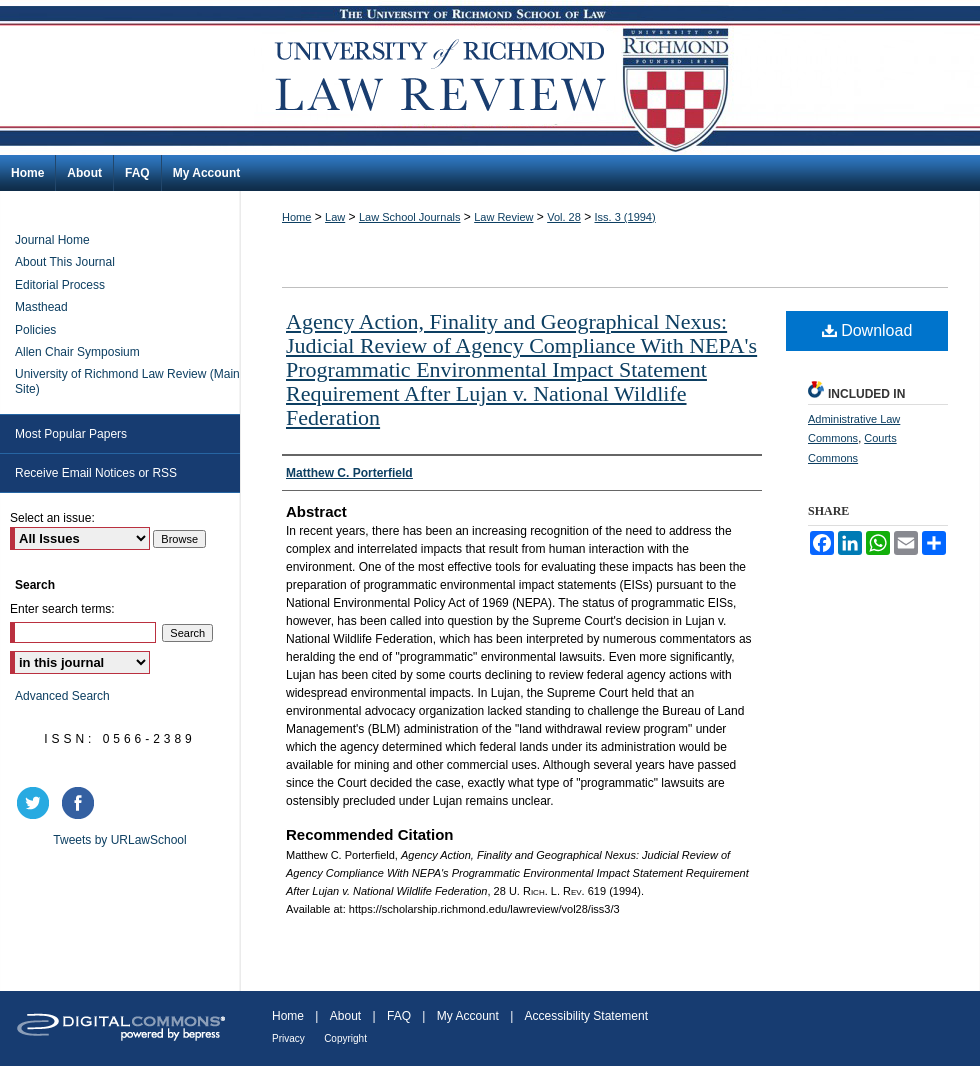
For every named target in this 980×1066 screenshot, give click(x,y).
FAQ (399, 1016)
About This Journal (65, 262)
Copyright (345, 1038)
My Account (468, 1016)
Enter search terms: (62, 609)
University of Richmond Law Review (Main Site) (127, 381)
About (345, 1016)
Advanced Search (62, 696)
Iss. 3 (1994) (625, 217)
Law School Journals (410, 217)
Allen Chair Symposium (77, 352)
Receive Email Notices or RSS (96, 473)
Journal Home (52, 240)
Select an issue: (52, 518)
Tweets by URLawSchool (119, 840)
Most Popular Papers (71, 434)
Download (867, 330)
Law (335, 217)
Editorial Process (60, 285)
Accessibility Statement (586, 1016)
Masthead (41, 307)
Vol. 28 (564, 217)
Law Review (503, 217)
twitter (36, 803)
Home (296, 217)
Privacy (288, 1038)
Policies (35, 330)
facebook (81, 803)
